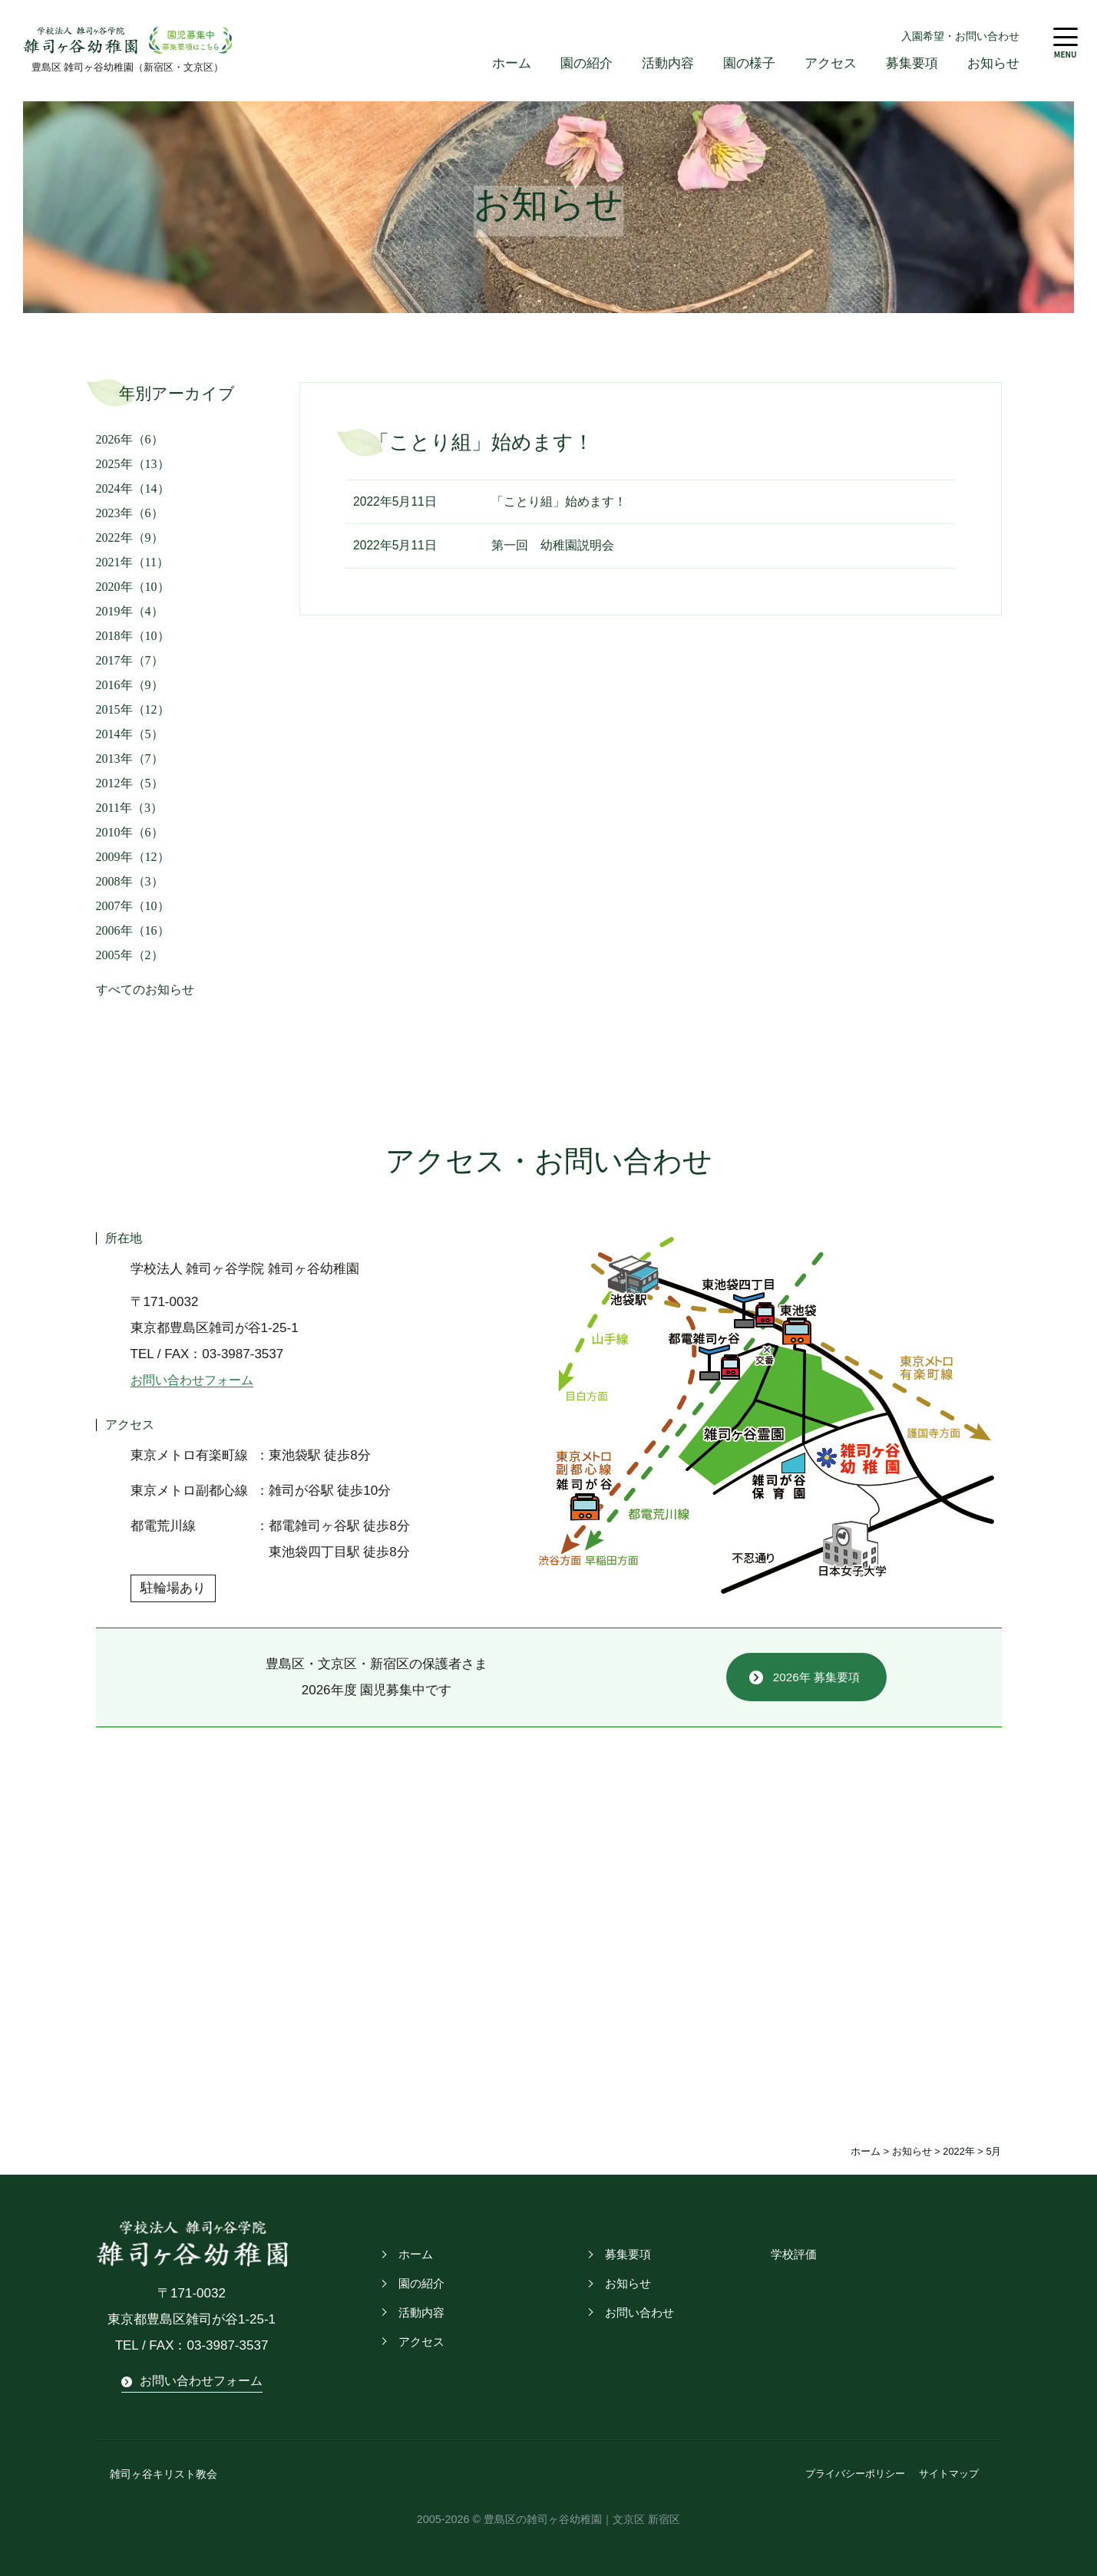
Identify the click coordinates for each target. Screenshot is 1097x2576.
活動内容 (668, 64)
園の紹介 (586, 64)
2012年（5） (130, 783)
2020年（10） (133, 587)
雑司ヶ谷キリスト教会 (160, 2474)
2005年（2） (130, 955)
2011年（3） (129, 808)
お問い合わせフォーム (196, 1381)
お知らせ (993, 64)
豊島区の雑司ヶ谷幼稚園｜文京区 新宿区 (582, 2518)
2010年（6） (130, 832)
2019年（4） (130, 611)
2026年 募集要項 (816, 1677)
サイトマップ (949, 2474)
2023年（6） (130, 513)
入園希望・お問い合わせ (960, 36)
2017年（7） (130, 661)
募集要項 (912, 64)
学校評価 (792, 2255)
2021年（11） (132, 562)
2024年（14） (133, 489)
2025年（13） (133, 464)
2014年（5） (130, 734)
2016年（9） (130, 685)
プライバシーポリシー (855, 2474)
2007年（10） (133, 906)
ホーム (511, 64)
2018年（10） (133, 636)
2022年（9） (130, 538)
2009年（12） (133, 857)
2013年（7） (130, 759)
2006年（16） (133, 931)
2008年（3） (130, 882)
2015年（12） (133, 710)
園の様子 (749, 64)
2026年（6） (130, 440)
